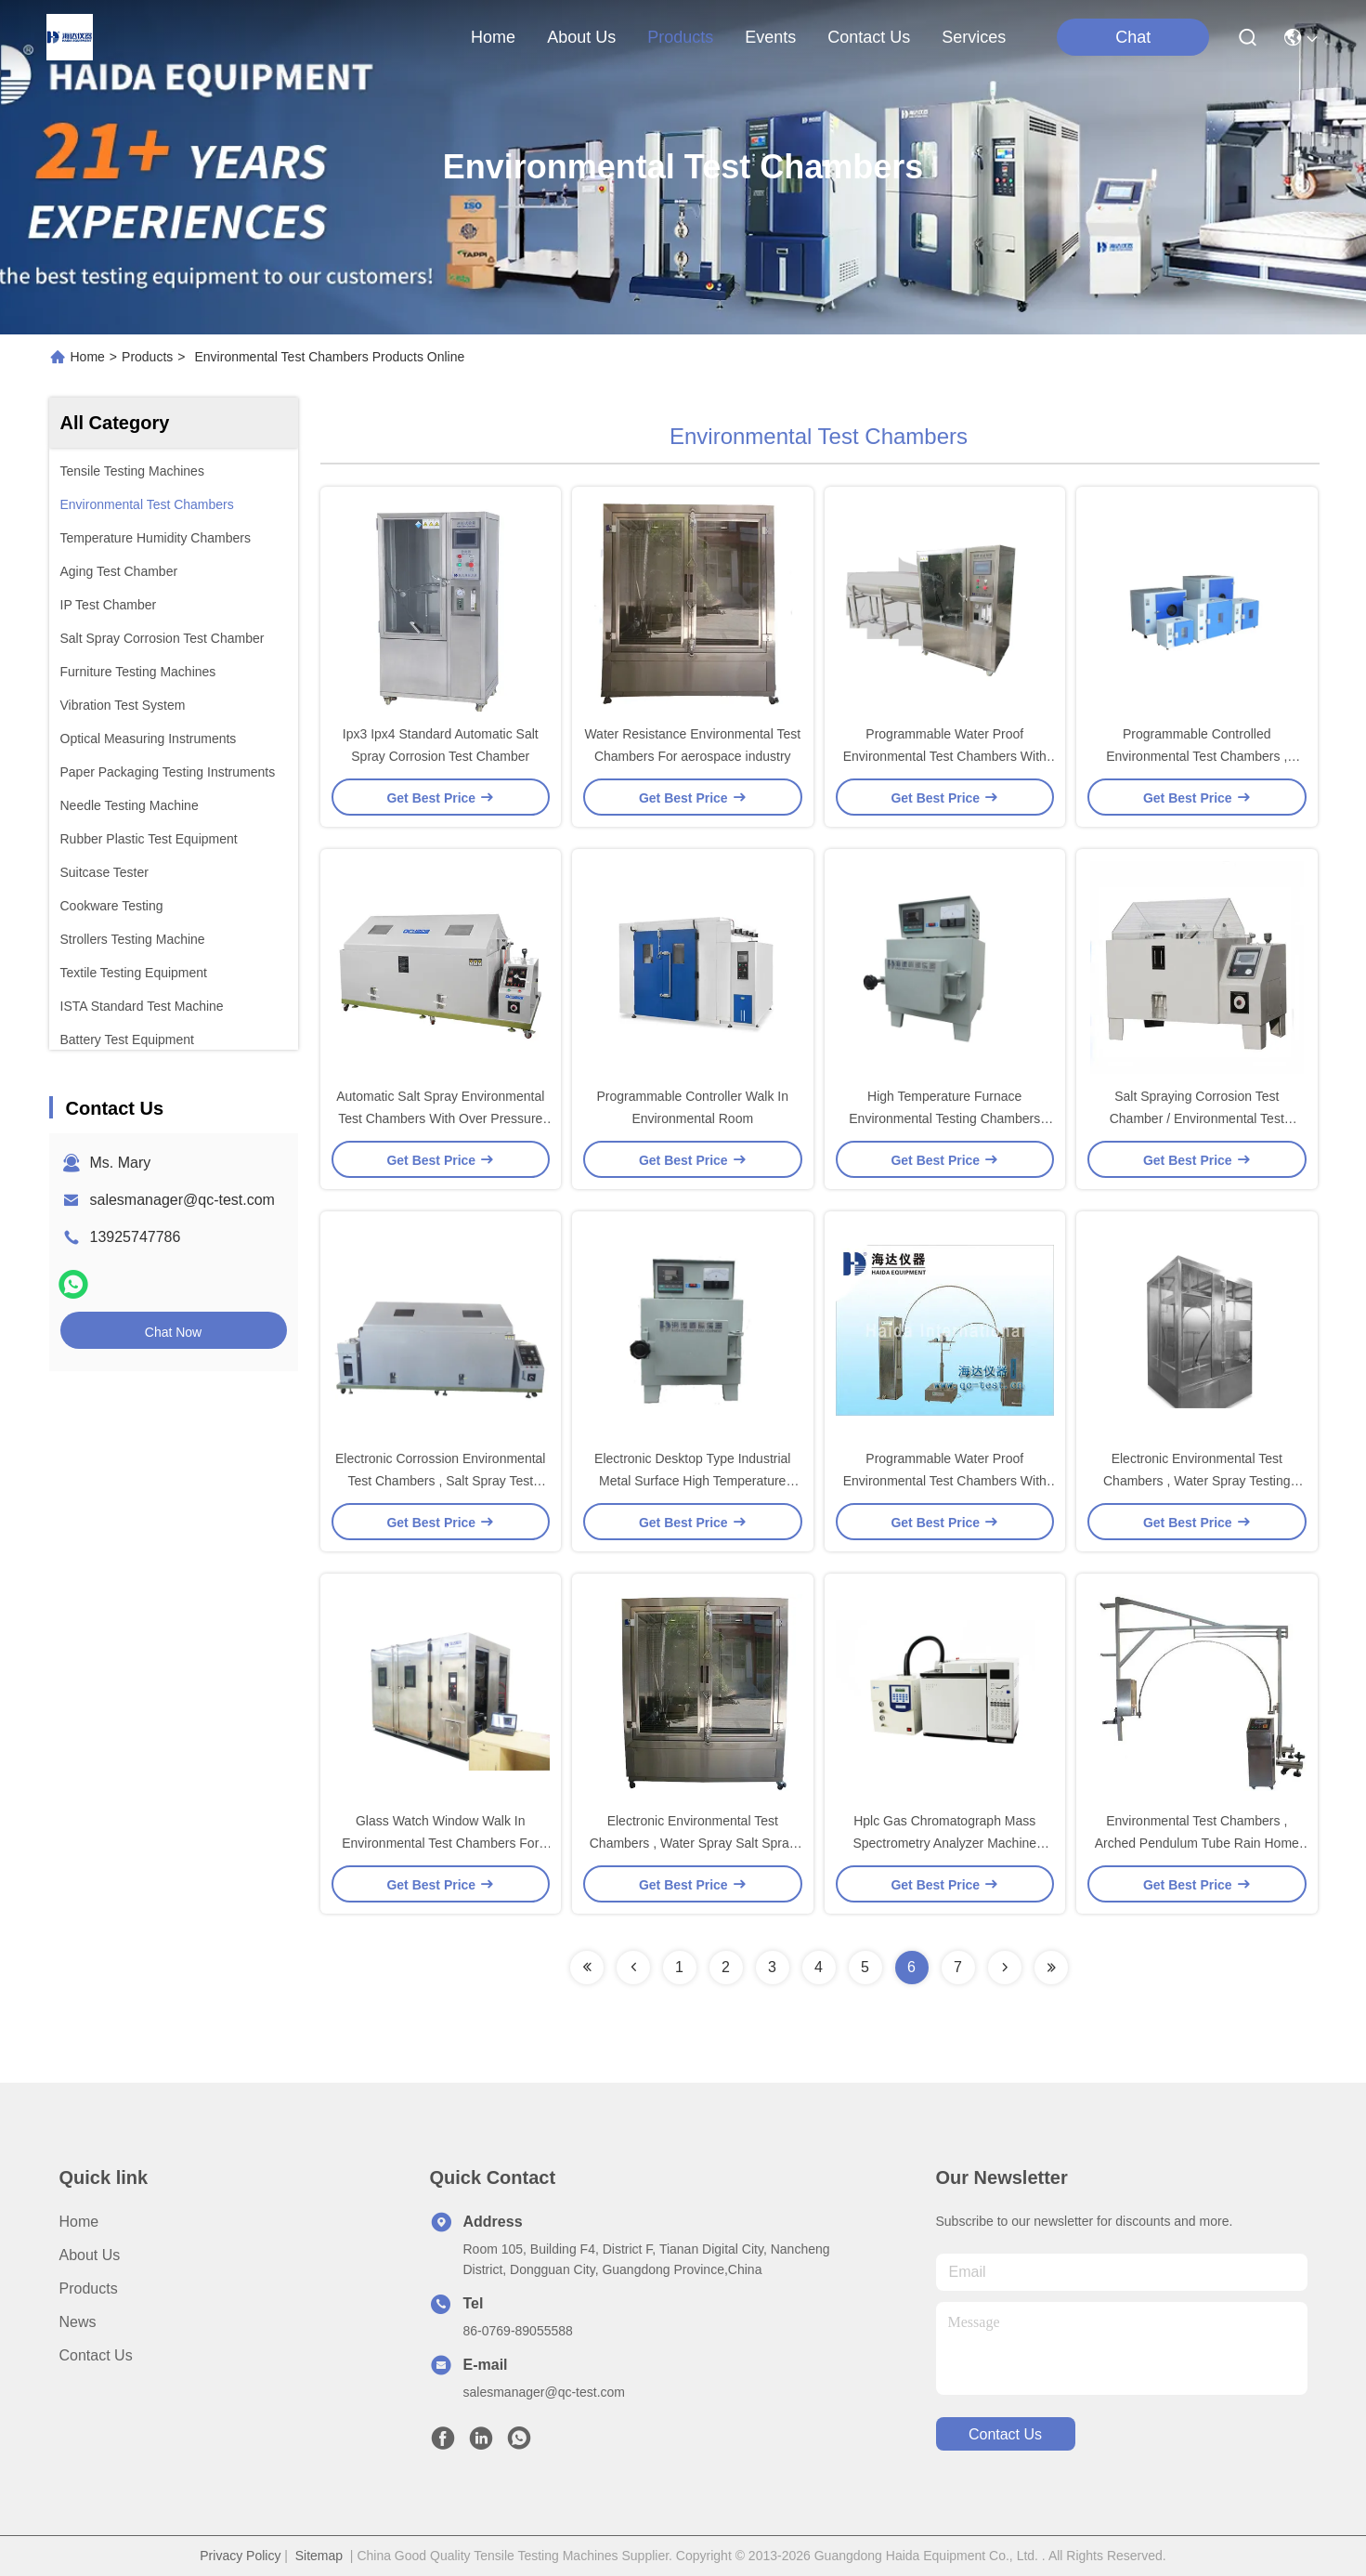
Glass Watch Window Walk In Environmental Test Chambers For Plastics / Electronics (440, 1843)
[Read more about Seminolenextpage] (587, 1967)
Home (493, 37)
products (680, 37)
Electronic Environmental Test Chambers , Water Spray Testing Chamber (1197, 1480)
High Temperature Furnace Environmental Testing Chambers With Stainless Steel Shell (944, 1118)
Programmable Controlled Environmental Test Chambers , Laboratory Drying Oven (1196, 756)
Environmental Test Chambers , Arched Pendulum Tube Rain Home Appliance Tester (1197, 1843)
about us (581, 37)
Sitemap (319, 2555)
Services (974, 37)
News (78, 2322)
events (770, 37)
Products (147, 356)
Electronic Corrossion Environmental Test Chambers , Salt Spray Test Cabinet (440, 1480)
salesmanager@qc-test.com (182, 1200)
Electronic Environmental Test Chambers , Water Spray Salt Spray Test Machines (693, 1843)
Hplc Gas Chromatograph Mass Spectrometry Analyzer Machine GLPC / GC (944, 1843)
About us (90, 2255)
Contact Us (96, 2355)
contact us (868, 37)
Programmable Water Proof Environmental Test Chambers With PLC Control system (945, 756)
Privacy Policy (240, 2555)
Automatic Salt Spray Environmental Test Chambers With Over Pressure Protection (440, 1118)
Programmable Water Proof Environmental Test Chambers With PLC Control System (945, 1480)
